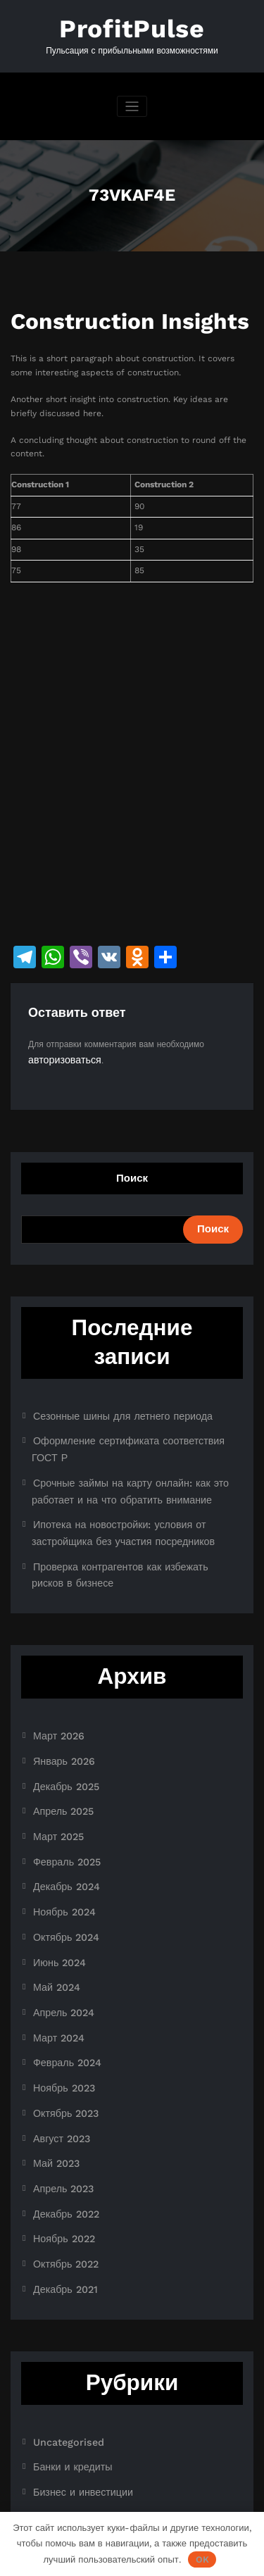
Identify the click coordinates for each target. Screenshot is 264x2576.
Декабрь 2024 (61, 1824)
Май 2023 (53, 2071)
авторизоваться (58, 1053)
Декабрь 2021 (60, 2183)
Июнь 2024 (55, 1891)
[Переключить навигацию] (132, 102)
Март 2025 (55, 1779)
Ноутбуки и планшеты (76, 2445)
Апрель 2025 (59, 1756)
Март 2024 (55, 1958)
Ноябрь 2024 (59, 1846)
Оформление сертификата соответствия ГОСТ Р (130, 1429)
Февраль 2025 (62, 1801)
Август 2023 (57, 2048)
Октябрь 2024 (61, 1868)
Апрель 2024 (59, 1936)
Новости (49, 2423)
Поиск (132, 1170)
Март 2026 (55, 1689)
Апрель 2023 (59, 2093)
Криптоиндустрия (67, 2401)
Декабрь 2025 (61, 1734)
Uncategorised (62, 2333)
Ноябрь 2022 (59, 2138)
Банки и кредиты (66, 2356)
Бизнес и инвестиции (75, 2378)
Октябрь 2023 (61, 2026)
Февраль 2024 (62, 1981)
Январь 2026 (59, 1711)
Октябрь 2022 (61, 2160)
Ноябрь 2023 (59, 2003)
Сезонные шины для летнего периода (108, 1407)
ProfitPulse (132, 26)
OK (202, 2559)
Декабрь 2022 (61, 2115)
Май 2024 (53, 1913)
